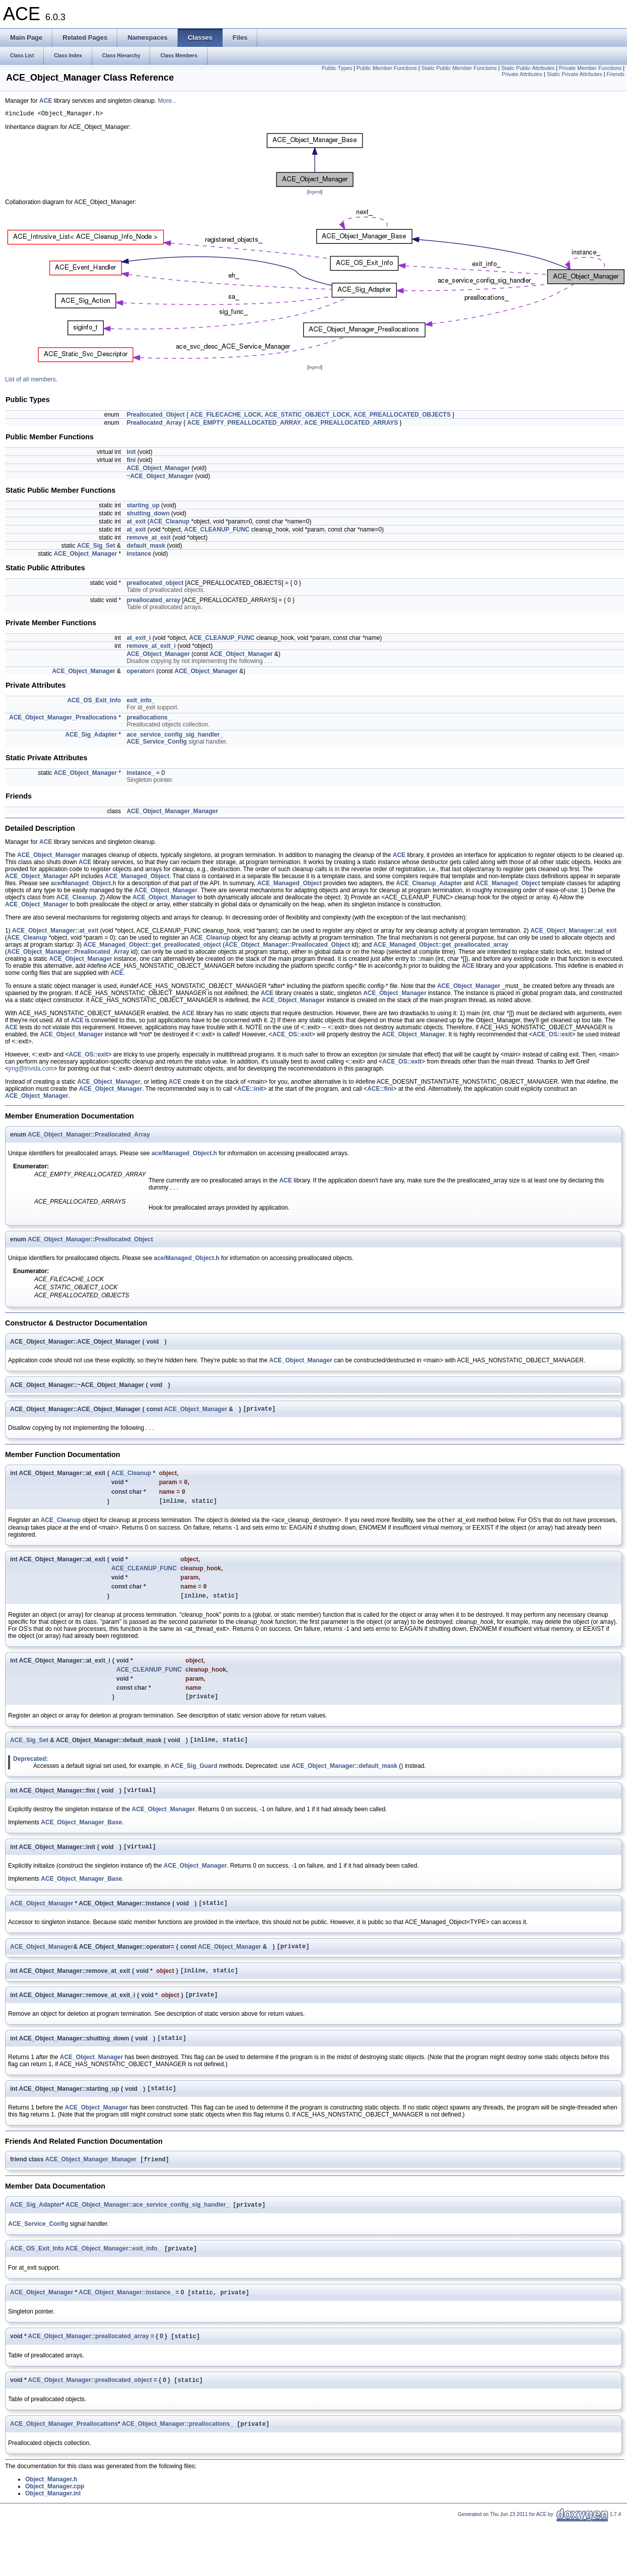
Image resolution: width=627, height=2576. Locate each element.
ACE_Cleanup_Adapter (429, 884)
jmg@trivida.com (31, 1070)
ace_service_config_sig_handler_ (174, 736)
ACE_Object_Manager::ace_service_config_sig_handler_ (147, 2231)
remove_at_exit (148, 539)
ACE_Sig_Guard (194, 1778)
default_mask (145, 547)
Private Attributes (522, 74)
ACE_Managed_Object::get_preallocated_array (441, 946)
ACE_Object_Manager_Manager (172, 812)
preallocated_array (153, 601)
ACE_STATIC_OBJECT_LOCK (308, 416)
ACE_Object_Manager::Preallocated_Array (68, 953)
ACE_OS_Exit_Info (94, 701)
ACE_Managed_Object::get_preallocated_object (152, 946)
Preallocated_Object (155, 416)
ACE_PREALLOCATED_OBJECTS (402, 416)
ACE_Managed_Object (137, 877)
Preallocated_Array (153, 424)
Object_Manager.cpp (54, 2518)
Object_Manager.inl (53, 2525)
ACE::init (250, 1090)
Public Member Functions (387, 68)
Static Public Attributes (527, 68)
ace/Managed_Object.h (83, 884)
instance (138, 555)
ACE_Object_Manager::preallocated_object (90, 2411)
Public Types (337, 68)
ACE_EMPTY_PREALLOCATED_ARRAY (244, 424)
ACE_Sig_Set (96, 547)
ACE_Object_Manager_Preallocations (63, 718)
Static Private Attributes (574, 74)
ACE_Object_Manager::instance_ (126, 2321)
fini (130, 461)
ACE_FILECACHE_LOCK (225, 416)
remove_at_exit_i (150, 647)
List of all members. (31, 380)
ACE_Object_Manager (157, 469)
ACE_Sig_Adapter (91, 736)
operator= (140, 672)
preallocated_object (154, 584)
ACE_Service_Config (156, 743)
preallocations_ (148, 718)
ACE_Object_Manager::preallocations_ (177, 2456)
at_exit (136, 522)
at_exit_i (138, 639)
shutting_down (147, 514)
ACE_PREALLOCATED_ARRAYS (351, 424)
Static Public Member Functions (459, 68)
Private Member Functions (590, 68)
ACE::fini (380, 1090)
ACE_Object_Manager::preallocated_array (88, 2366)
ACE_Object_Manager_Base (81, 1836)
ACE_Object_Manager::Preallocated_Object (287, 946)
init (130, 453)
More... (167, 100)
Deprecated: (30, 1771)
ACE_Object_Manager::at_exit (55, 932)
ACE (45, 100)
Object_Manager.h (51, 2511)
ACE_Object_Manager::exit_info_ (113, 2276)
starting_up (142, 506)
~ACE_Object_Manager (159, 477)
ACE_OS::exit (292, 1035)
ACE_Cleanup (169, 522)
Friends (615, 74)
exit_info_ (140, 701)
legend (314, 193)
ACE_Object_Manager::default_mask (344, 1778)
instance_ (140, 774)
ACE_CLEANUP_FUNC (217, 531)
